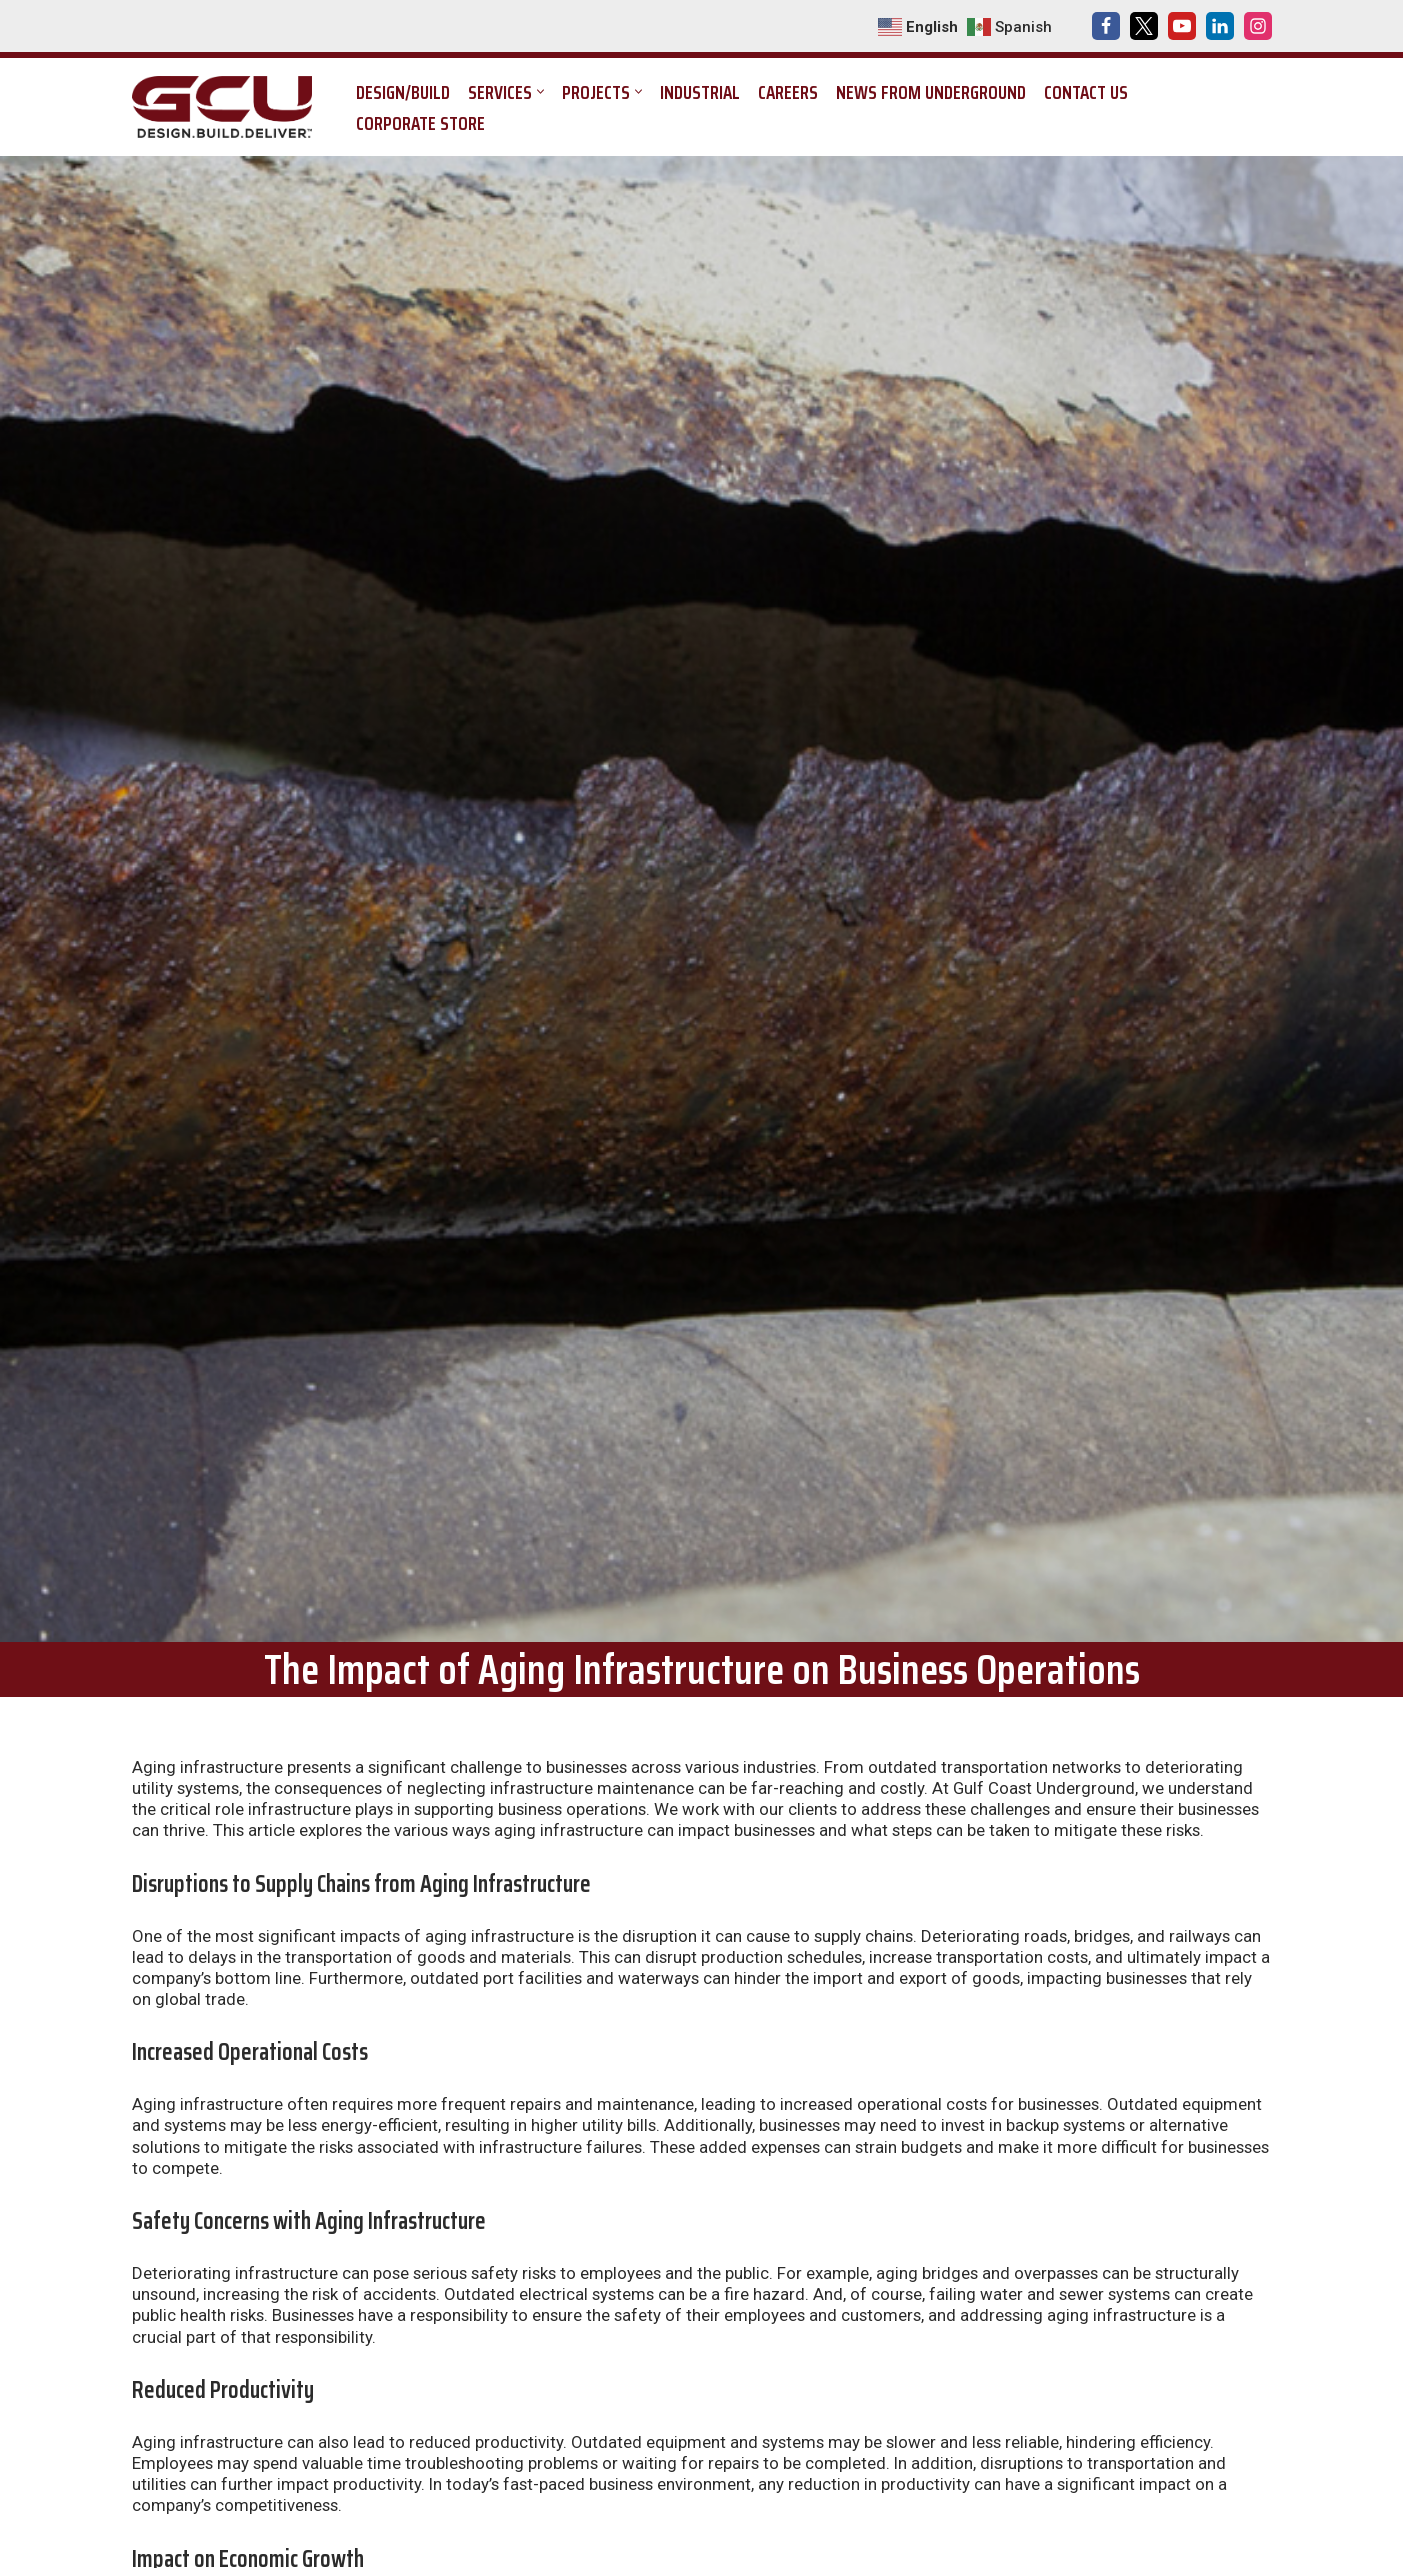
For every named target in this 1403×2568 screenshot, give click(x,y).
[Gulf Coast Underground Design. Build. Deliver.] (227, 107)
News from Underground (931, 92)
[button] (540, 91)
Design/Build (403, 92)
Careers (788, 92)
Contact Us (1086, 92)
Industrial (700, 92)
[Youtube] (1182, 26)
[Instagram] (1258, 26)
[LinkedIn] (1220, 26)
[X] (1144, 26)
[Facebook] (1106, 26)
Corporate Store (420, 123)
